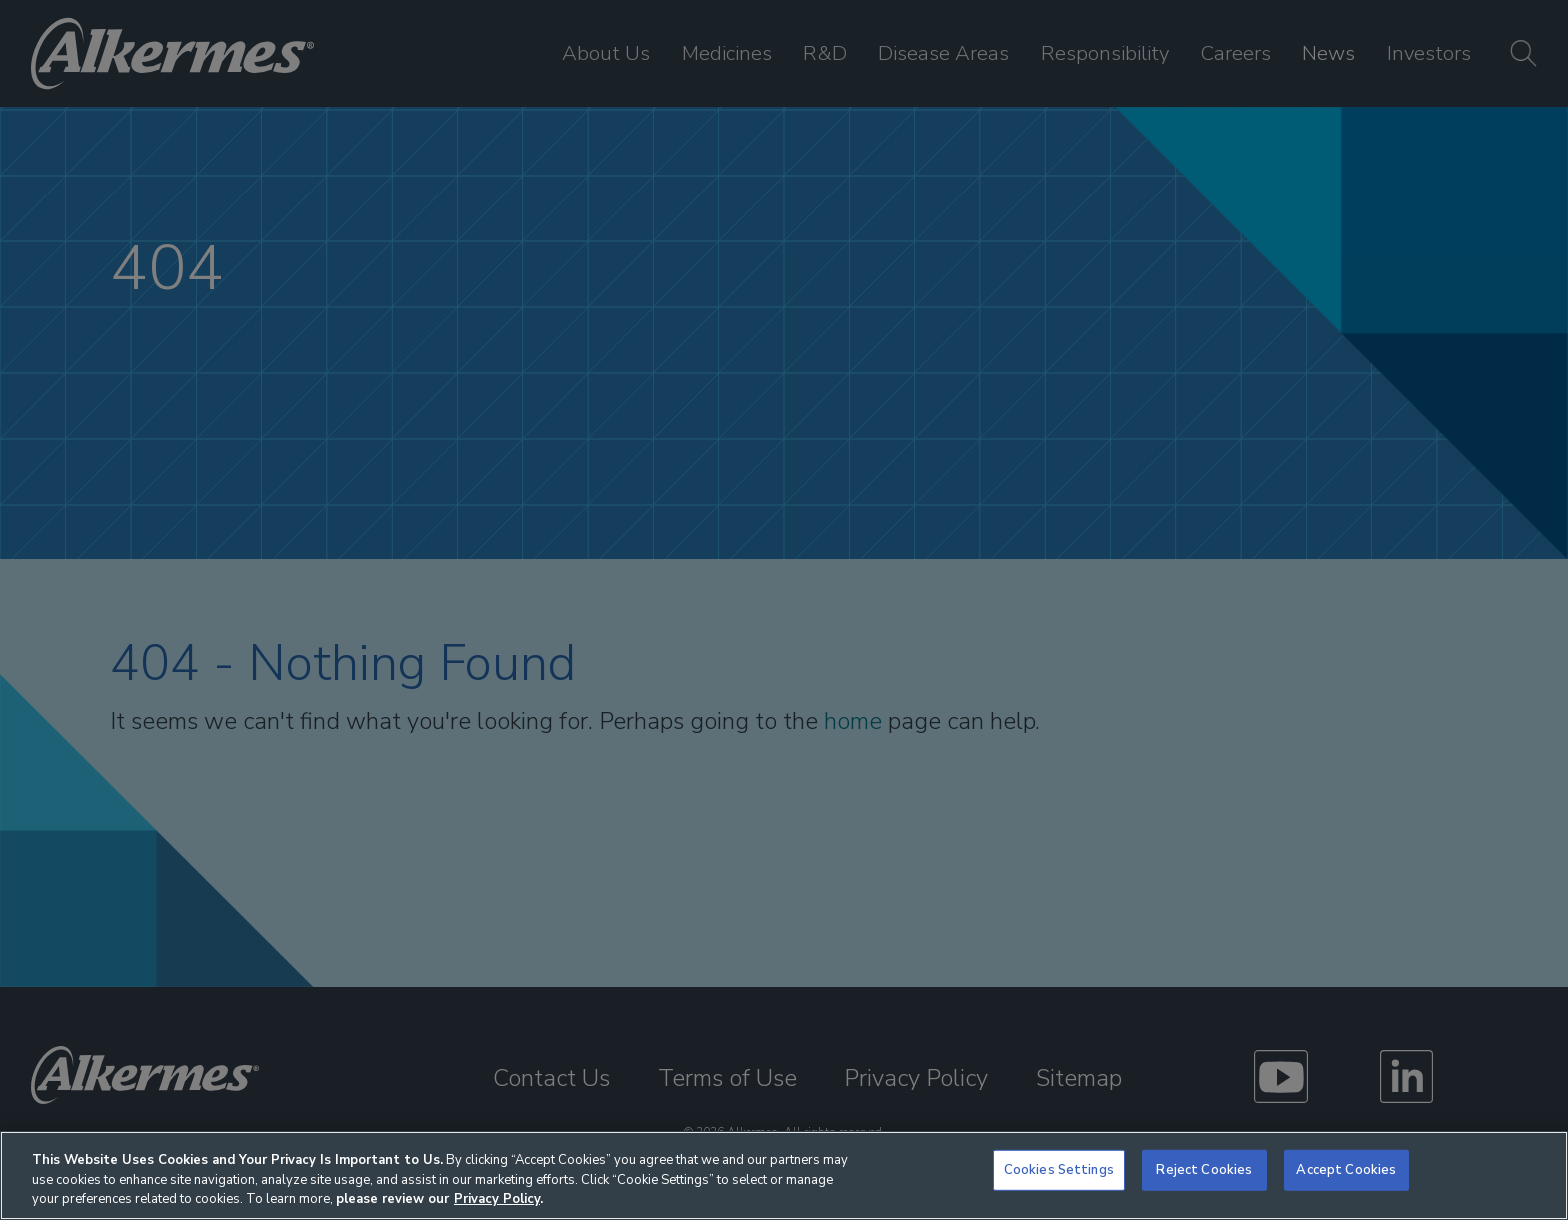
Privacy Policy (497, 1199)
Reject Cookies (1204, 1170)
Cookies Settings (1059, 1170)
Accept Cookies (1346, 1170)
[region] (784, 1175)
